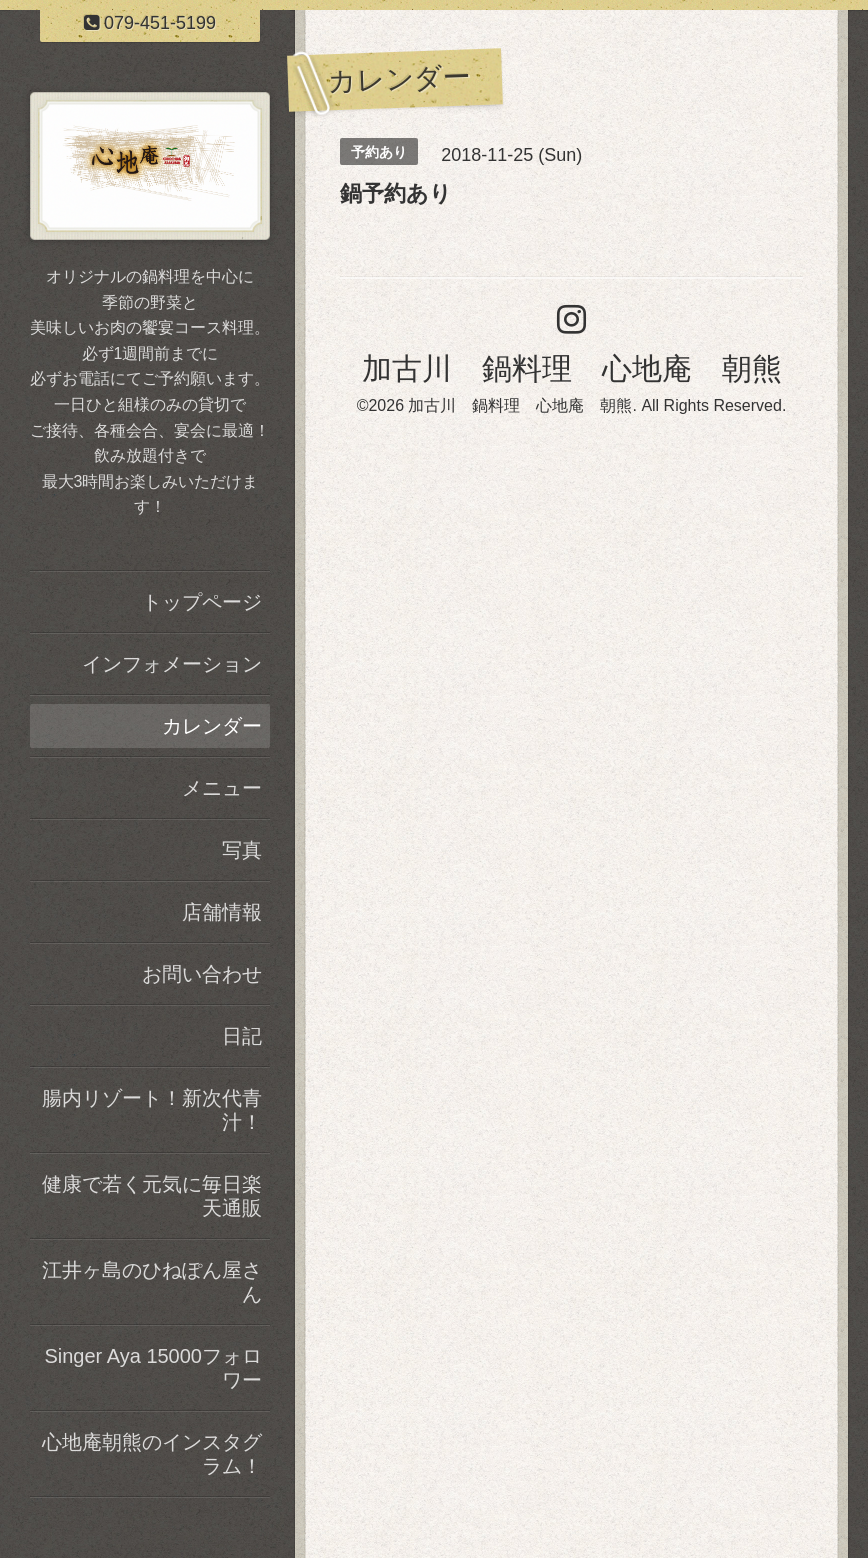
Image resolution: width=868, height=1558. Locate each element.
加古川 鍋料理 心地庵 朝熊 (572, 368)
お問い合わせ (202, 974)
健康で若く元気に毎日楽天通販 (152, 1196)
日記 (242, 1036)
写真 (242, 850)
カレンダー (212, 726)
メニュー (222, 788)
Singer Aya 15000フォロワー (153, 1368)
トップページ (202, 602)
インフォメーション (172, 664)
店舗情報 (222, 912)
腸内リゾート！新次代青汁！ (152, 1110)
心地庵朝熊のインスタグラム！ (152, 1454)
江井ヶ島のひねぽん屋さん (152, 1282)
